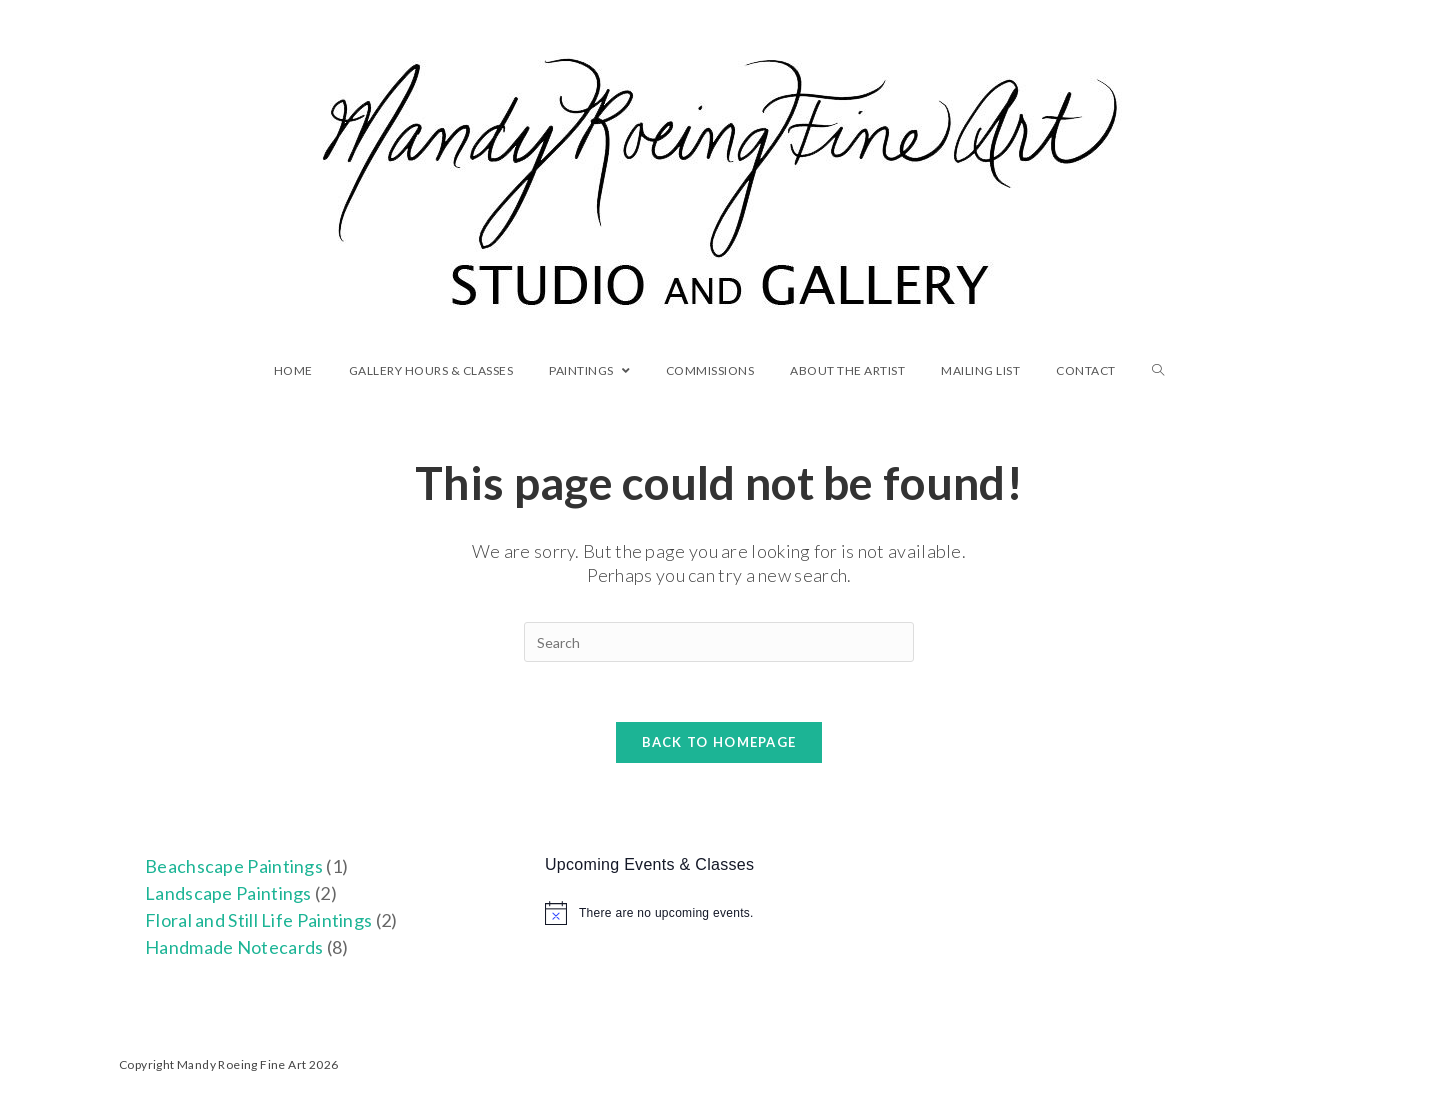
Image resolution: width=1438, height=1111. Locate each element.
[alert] (719, 913)
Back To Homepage (719, 742)
